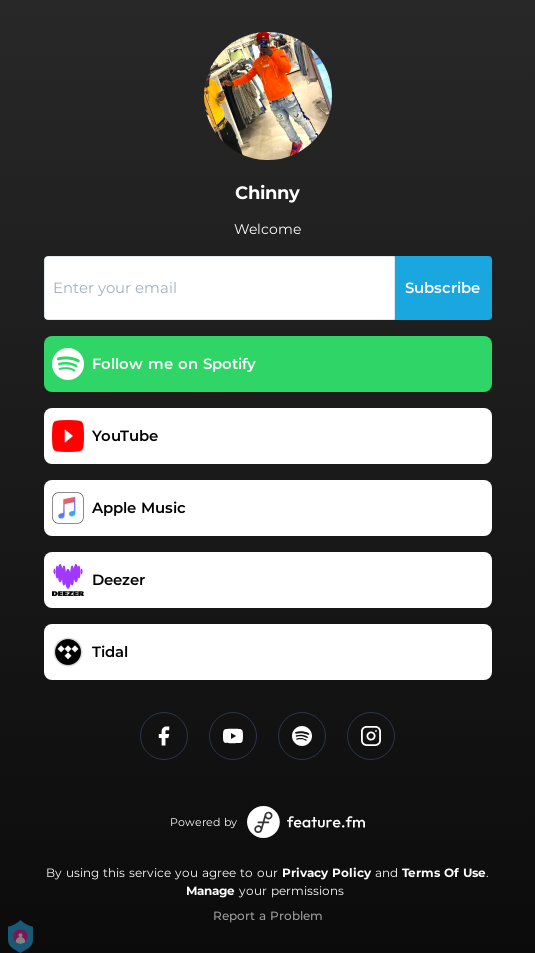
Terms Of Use (444, 872)
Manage (210, 890)
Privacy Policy (326, 872)
